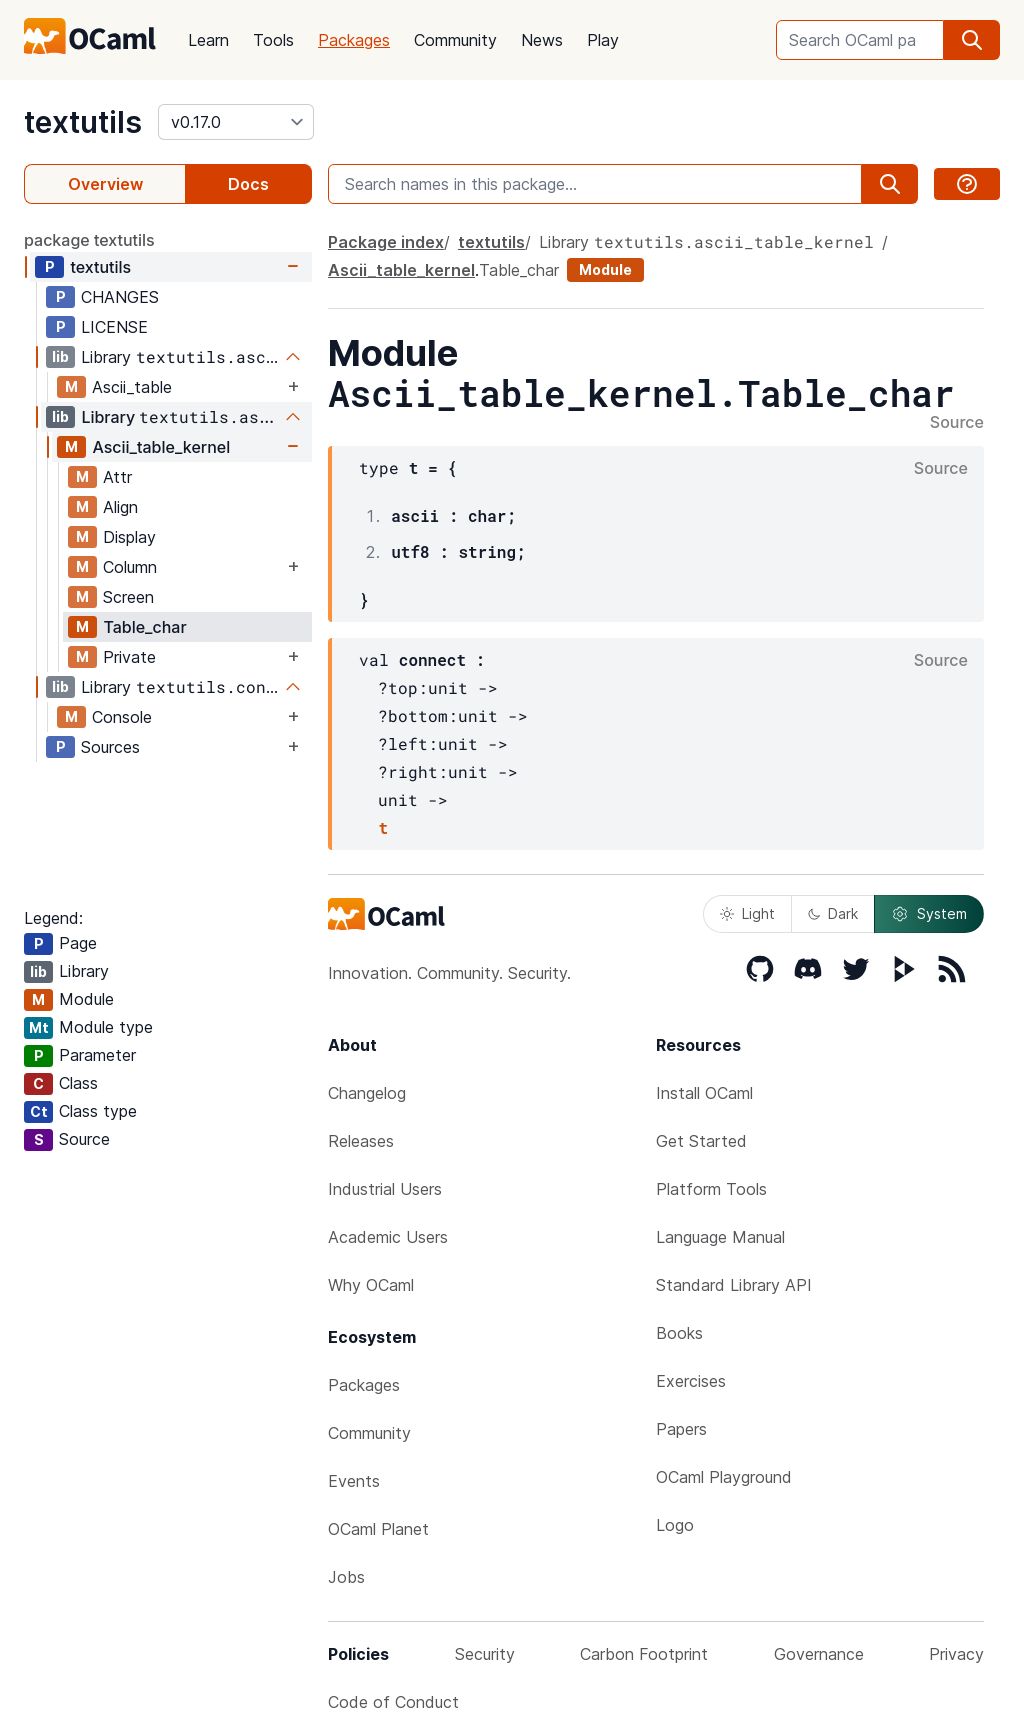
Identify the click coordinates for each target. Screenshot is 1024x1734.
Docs (248, 184)
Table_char (144, 627)
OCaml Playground (724, 1477)
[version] (236, 122)
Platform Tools (711, 1189)
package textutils (89, 240)
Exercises (691, 1381)
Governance (819, 1654)
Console (122, 717)
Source (957, 423)
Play (603, 40)
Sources (110, 747)
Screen (128, 597)
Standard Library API (734, 1285)
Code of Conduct (393, 1702)
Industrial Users (385, 1189)
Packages (354, 40)
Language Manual (720, 1237)
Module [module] (605, 269)
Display (129, 537)
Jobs (346, 1577)
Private (129, 657)
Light (747, 913)
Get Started (701, 1141)
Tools (273, 40)
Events (354, 1481)
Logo (675, 1525)
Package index (386, 242)
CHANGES (120, 297)
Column (130, 567)
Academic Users (388, 1237)
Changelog (367, 1093)
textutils (83, 122)
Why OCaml (371, 1285)
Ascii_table (132, 387)
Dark (833, 913)
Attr (117, 477)
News (542, 40)
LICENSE (114, 327)
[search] (972, 40)
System (929, 914)
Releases (361, 1141)
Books (679, 1333)
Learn (208, 40)
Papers (681, 1429)
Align (120, 507)
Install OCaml (704, 1093)
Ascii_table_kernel (161, 447)
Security (485, 1654)
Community (455, 40)
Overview (105, 184)
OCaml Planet (378, 1529)
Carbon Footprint (644, 1654)
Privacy (956, 1654)
